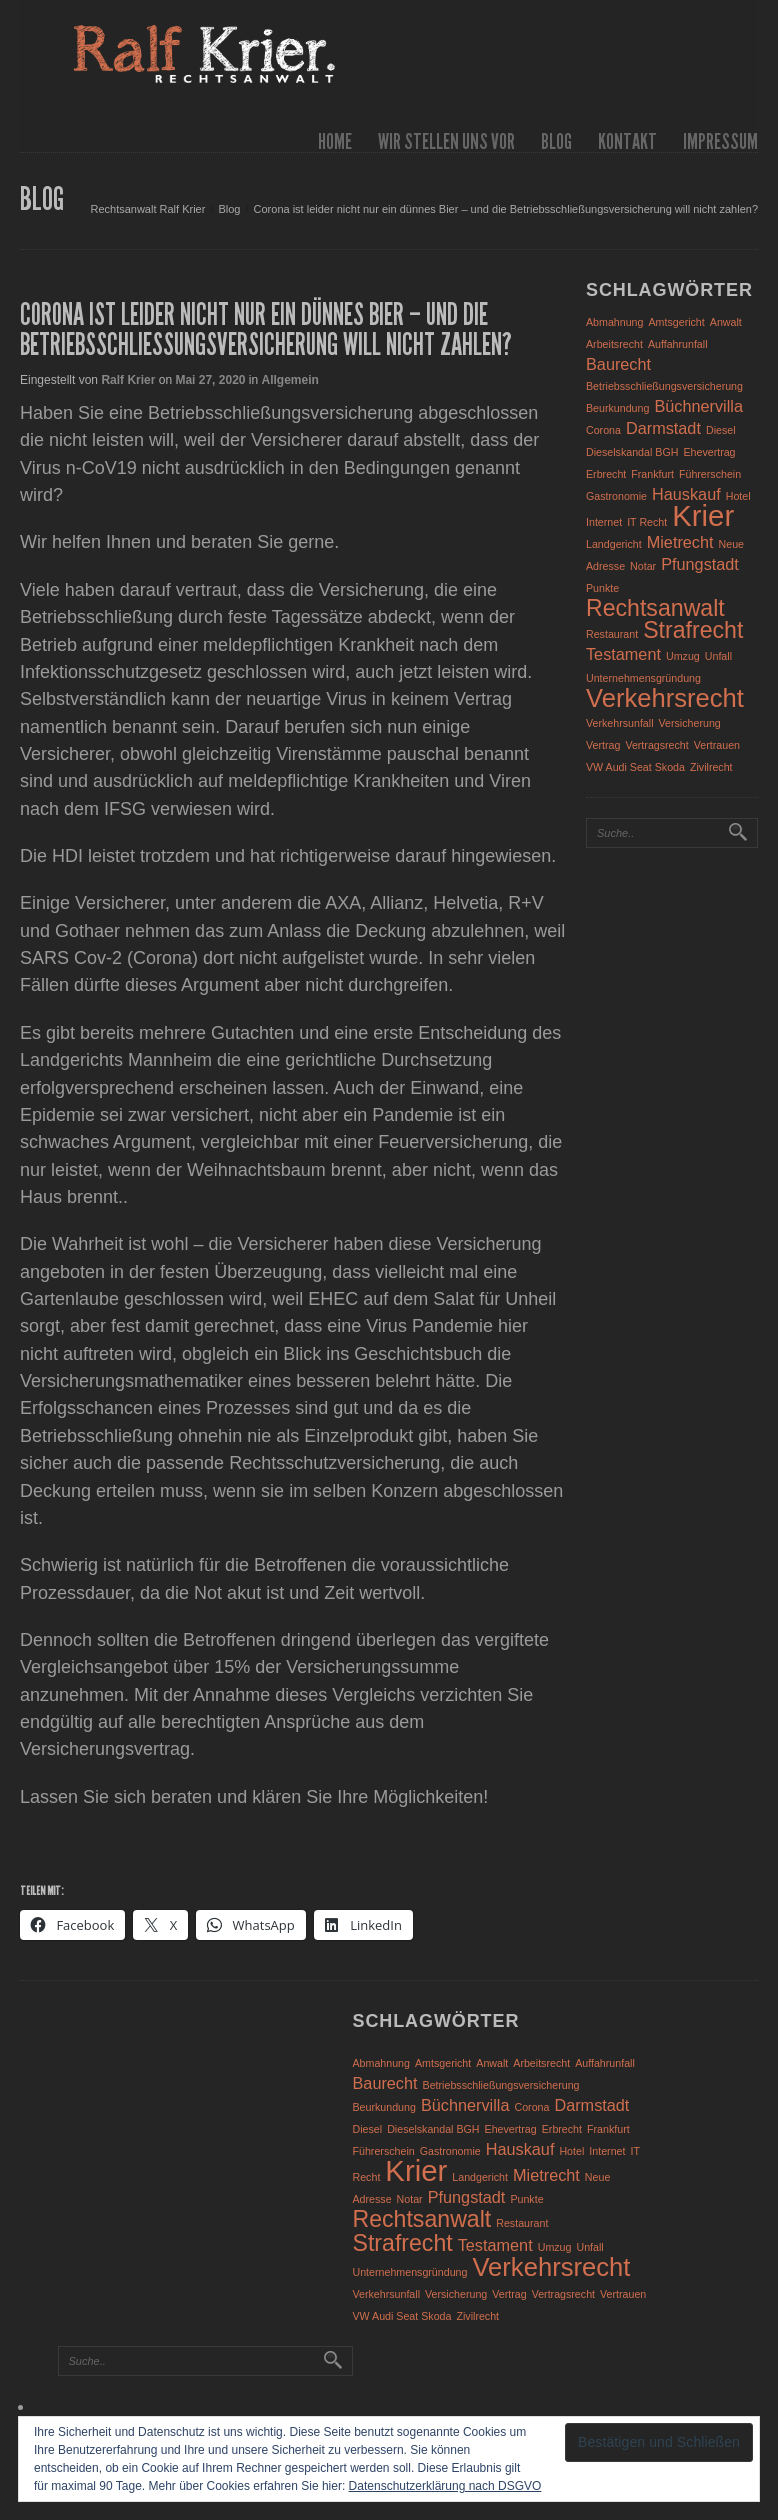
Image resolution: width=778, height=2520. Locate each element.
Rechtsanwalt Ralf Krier (147, 209)
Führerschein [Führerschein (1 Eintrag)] (710, 474)
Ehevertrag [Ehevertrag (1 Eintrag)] (709, 452)
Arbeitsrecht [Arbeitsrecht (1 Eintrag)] (614, 344)
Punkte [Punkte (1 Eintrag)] (602, 588)
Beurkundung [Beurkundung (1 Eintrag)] (617, 408)
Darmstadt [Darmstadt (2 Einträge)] (663, 428)
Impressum (720, 141)
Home (335, 141)
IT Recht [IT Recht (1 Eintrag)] (647, 522)
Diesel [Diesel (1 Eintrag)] (721, 430)
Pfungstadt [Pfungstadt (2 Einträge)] (700, 564)
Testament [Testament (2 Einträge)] (623, 654)
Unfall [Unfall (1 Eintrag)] (718, 656)
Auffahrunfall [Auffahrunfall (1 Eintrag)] (678, 344)
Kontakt (627, 141)
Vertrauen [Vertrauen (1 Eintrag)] (717, 745)
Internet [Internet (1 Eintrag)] (604, 522)
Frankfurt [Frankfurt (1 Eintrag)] (652, 474)
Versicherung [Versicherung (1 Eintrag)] (690, 723)
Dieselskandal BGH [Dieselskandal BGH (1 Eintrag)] (632, 452)
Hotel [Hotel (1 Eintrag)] (738, 496)
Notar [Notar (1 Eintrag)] (643, 566)
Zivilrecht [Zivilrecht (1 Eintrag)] (711, 767)
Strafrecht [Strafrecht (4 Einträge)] (693, 630)
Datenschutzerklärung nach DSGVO (445, 2486)
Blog (556, 141)
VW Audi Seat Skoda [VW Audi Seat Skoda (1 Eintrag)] (635, 767)
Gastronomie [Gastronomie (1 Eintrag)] (616, 496)
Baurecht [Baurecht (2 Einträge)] (618, 364)
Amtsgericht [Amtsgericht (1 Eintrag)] (677, 322)
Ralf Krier (128, 380)
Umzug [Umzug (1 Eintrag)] (683, 656)
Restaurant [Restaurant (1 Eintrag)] (612, 634)
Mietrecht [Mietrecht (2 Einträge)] (680, 542)
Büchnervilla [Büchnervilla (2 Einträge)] (698, 406)
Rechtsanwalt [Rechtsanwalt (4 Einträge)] (655, 608)
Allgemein (290, 380)
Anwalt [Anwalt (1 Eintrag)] (726, 322)
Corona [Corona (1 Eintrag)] (603, 430)
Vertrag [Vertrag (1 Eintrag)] (603, 745)
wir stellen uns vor (446, 141)
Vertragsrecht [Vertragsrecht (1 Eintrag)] (656, 745)
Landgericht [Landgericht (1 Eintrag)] (614, 544)
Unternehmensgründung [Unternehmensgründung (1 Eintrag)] (643, 678)
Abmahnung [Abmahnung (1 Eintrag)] (614, 322)
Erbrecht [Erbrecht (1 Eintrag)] (606, 474)
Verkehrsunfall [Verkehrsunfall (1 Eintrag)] (620, 723)
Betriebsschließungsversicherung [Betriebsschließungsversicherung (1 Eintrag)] (664, 386)
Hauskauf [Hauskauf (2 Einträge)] (686, 494)
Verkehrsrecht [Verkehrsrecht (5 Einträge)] (665, 698)
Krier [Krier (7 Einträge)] (703, 515)
